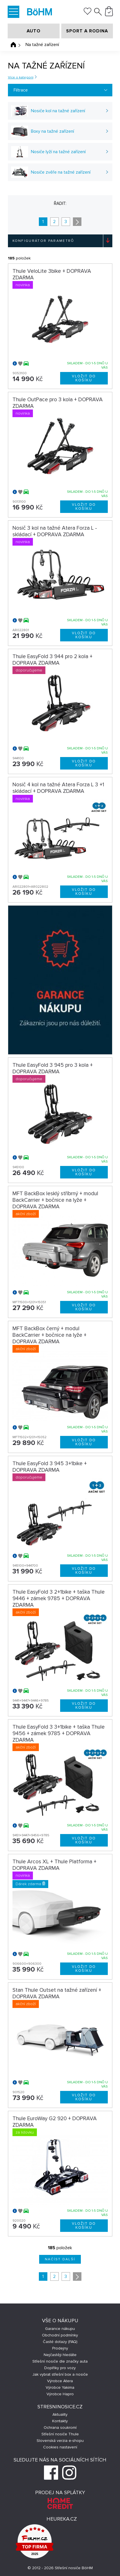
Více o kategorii (20, 77)
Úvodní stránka (13, 44)
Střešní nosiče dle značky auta (60, 2361)
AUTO (34, 31)
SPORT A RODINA (87, 31)
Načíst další (60, 2259)
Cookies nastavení (60, 2447)
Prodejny (60, 2348)
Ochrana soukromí (60, 2427)
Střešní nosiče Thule (60, 2434)
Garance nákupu (60, 2328)
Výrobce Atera (60, 2381)
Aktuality (60, 2414)
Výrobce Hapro (60, 2394)
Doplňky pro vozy (60, 2367)
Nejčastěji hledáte (60, 2354)
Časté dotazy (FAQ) (60, 2341)
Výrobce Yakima (60, 2387)
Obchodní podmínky (60, 2335)
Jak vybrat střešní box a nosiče (60, 2374)
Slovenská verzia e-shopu (60, 2440)
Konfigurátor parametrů (43, 241)
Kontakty (60, 2421)
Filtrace (21, 90)
